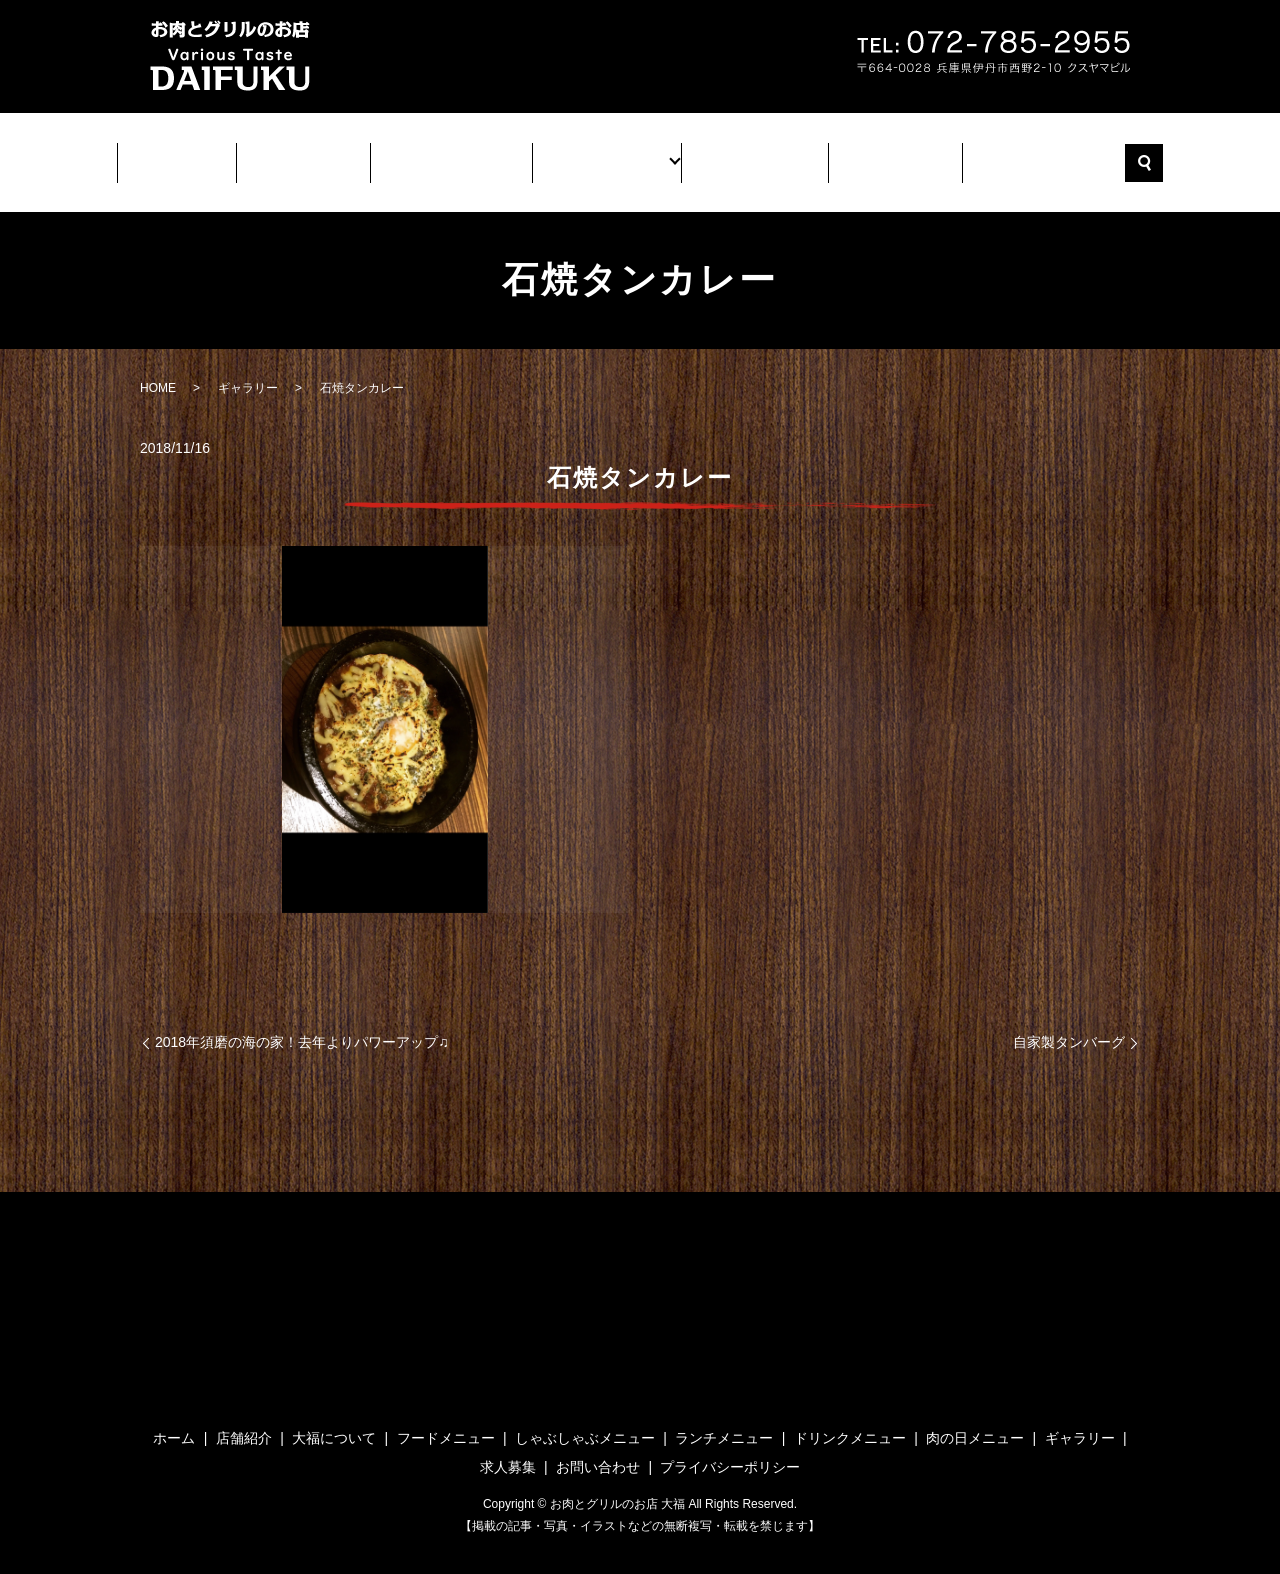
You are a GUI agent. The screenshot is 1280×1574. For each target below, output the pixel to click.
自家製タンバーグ (1069, 1024)
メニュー (605, 155)
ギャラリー (741, 155)
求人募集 (877, 155)
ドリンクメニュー (850, 1420)
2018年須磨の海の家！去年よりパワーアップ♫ (302, 1024)
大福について (461, 155)
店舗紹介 (317, 155)
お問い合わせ (1021, 155)
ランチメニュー (724, 1420)
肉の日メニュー (975, 1420)
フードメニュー (446, 1420)
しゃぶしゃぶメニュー (585, 1420)
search (1120, 154)
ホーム (197, 155)
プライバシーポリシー (730, 1449)
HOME (158, 370)
